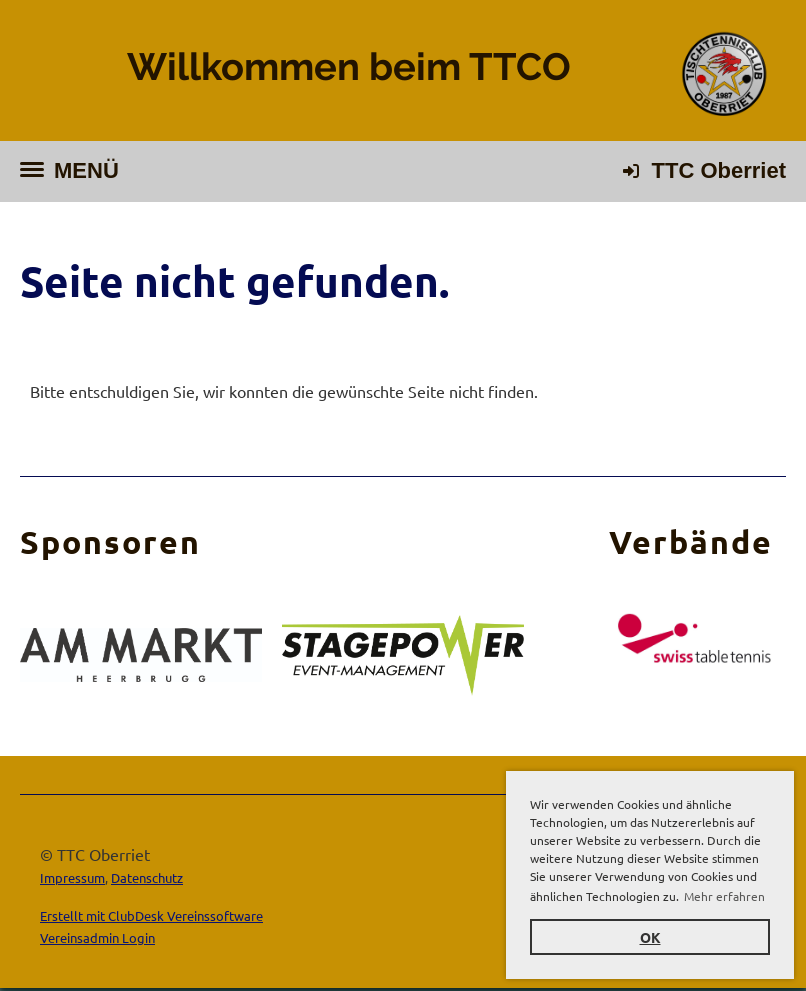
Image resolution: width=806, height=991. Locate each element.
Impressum (72, 877)
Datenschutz (147, 877)
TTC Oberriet (719, 170)
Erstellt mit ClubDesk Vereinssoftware (151, 915)
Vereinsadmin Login (97, 937)
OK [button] (650, 937)
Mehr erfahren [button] (724, 896)
